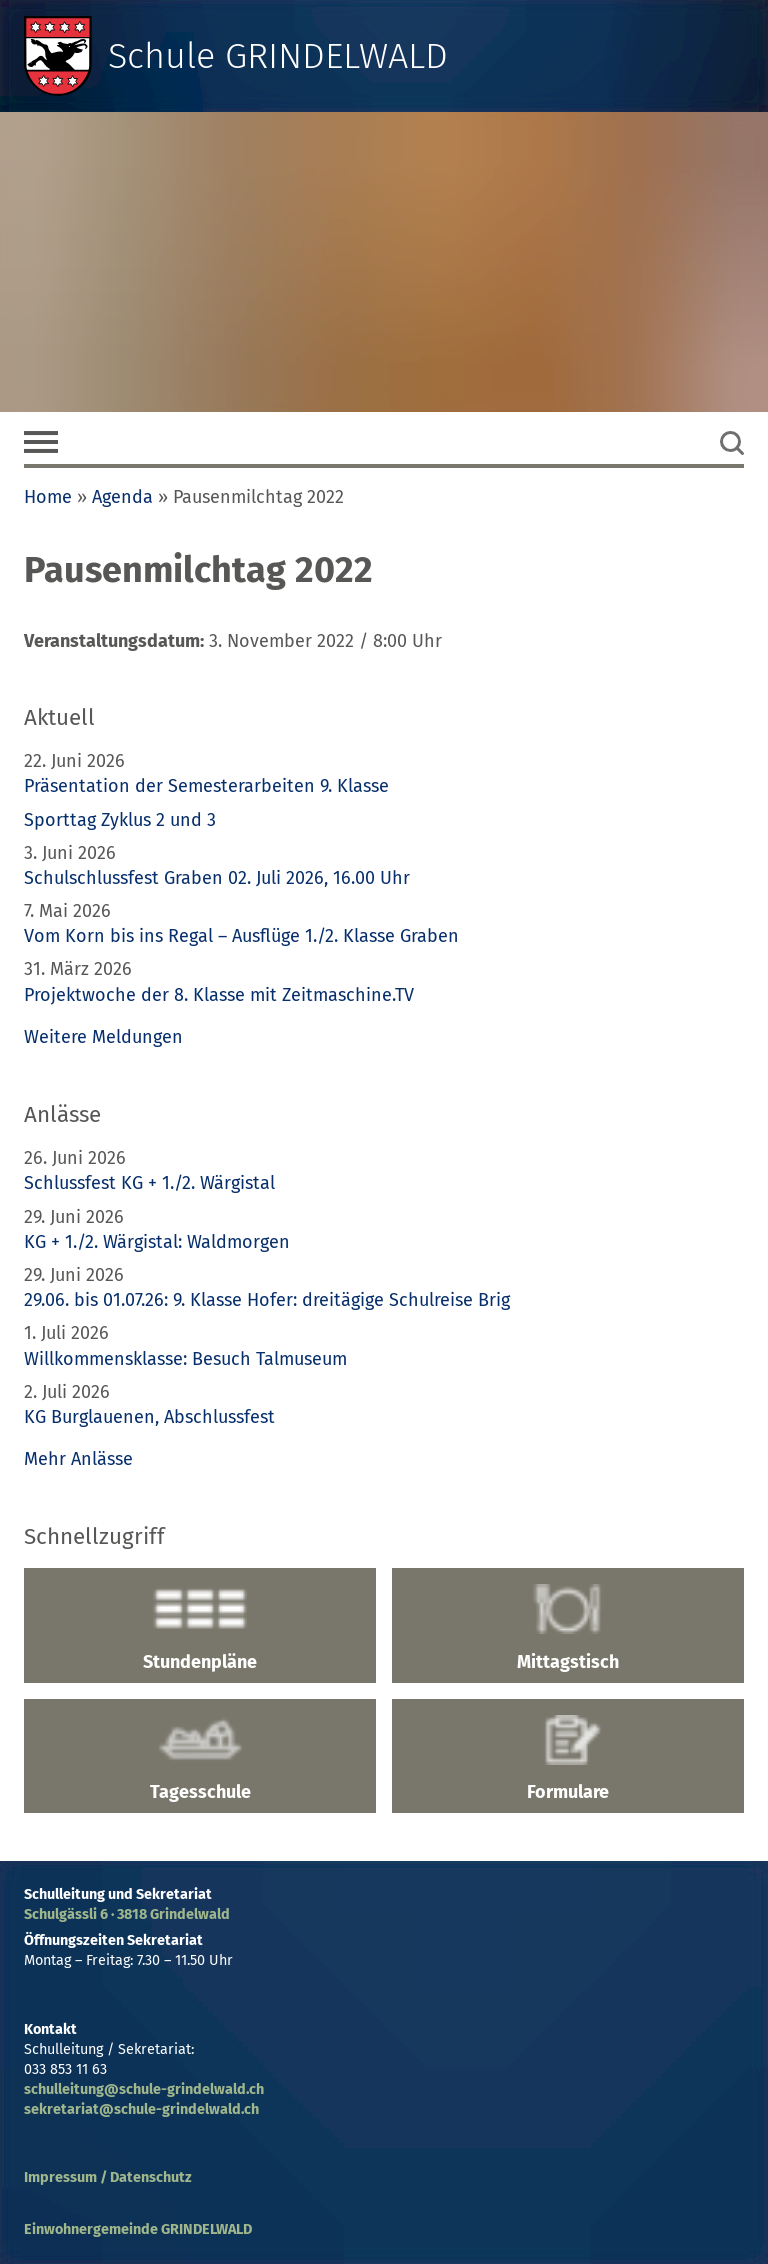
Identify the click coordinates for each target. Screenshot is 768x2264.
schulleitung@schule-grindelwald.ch (144, 2089)
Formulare (568, 1759)
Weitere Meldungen (103, 1037)
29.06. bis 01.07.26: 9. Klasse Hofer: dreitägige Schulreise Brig (267, 1300)
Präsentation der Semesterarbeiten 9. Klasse (206, 786)
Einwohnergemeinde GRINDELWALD (138, 2229)
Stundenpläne (200, 1628)
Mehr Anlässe (78, 1459)
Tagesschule (200, 1759)
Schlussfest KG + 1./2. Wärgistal (149, 1183)
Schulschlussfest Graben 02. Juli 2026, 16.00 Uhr (217, 878)
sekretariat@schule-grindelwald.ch (141, 2109)
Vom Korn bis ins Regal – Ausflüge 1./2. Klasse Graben (241, 936)
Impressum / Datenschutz (108, 2177)
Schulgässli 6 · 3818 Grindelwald (127, 1914)
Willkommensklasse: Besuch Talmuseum (185, 1359)
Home (48, 497)
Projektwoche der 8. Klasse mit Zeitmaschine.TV (221, 995)
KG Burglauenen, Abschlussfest (149, 1417)
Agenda (122, 497)
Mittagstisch (568, 1628)
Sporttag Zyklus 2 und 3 (120, 820)
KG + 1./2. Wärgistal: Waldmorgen (157, 1242)
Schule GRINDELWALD (278, 56)
